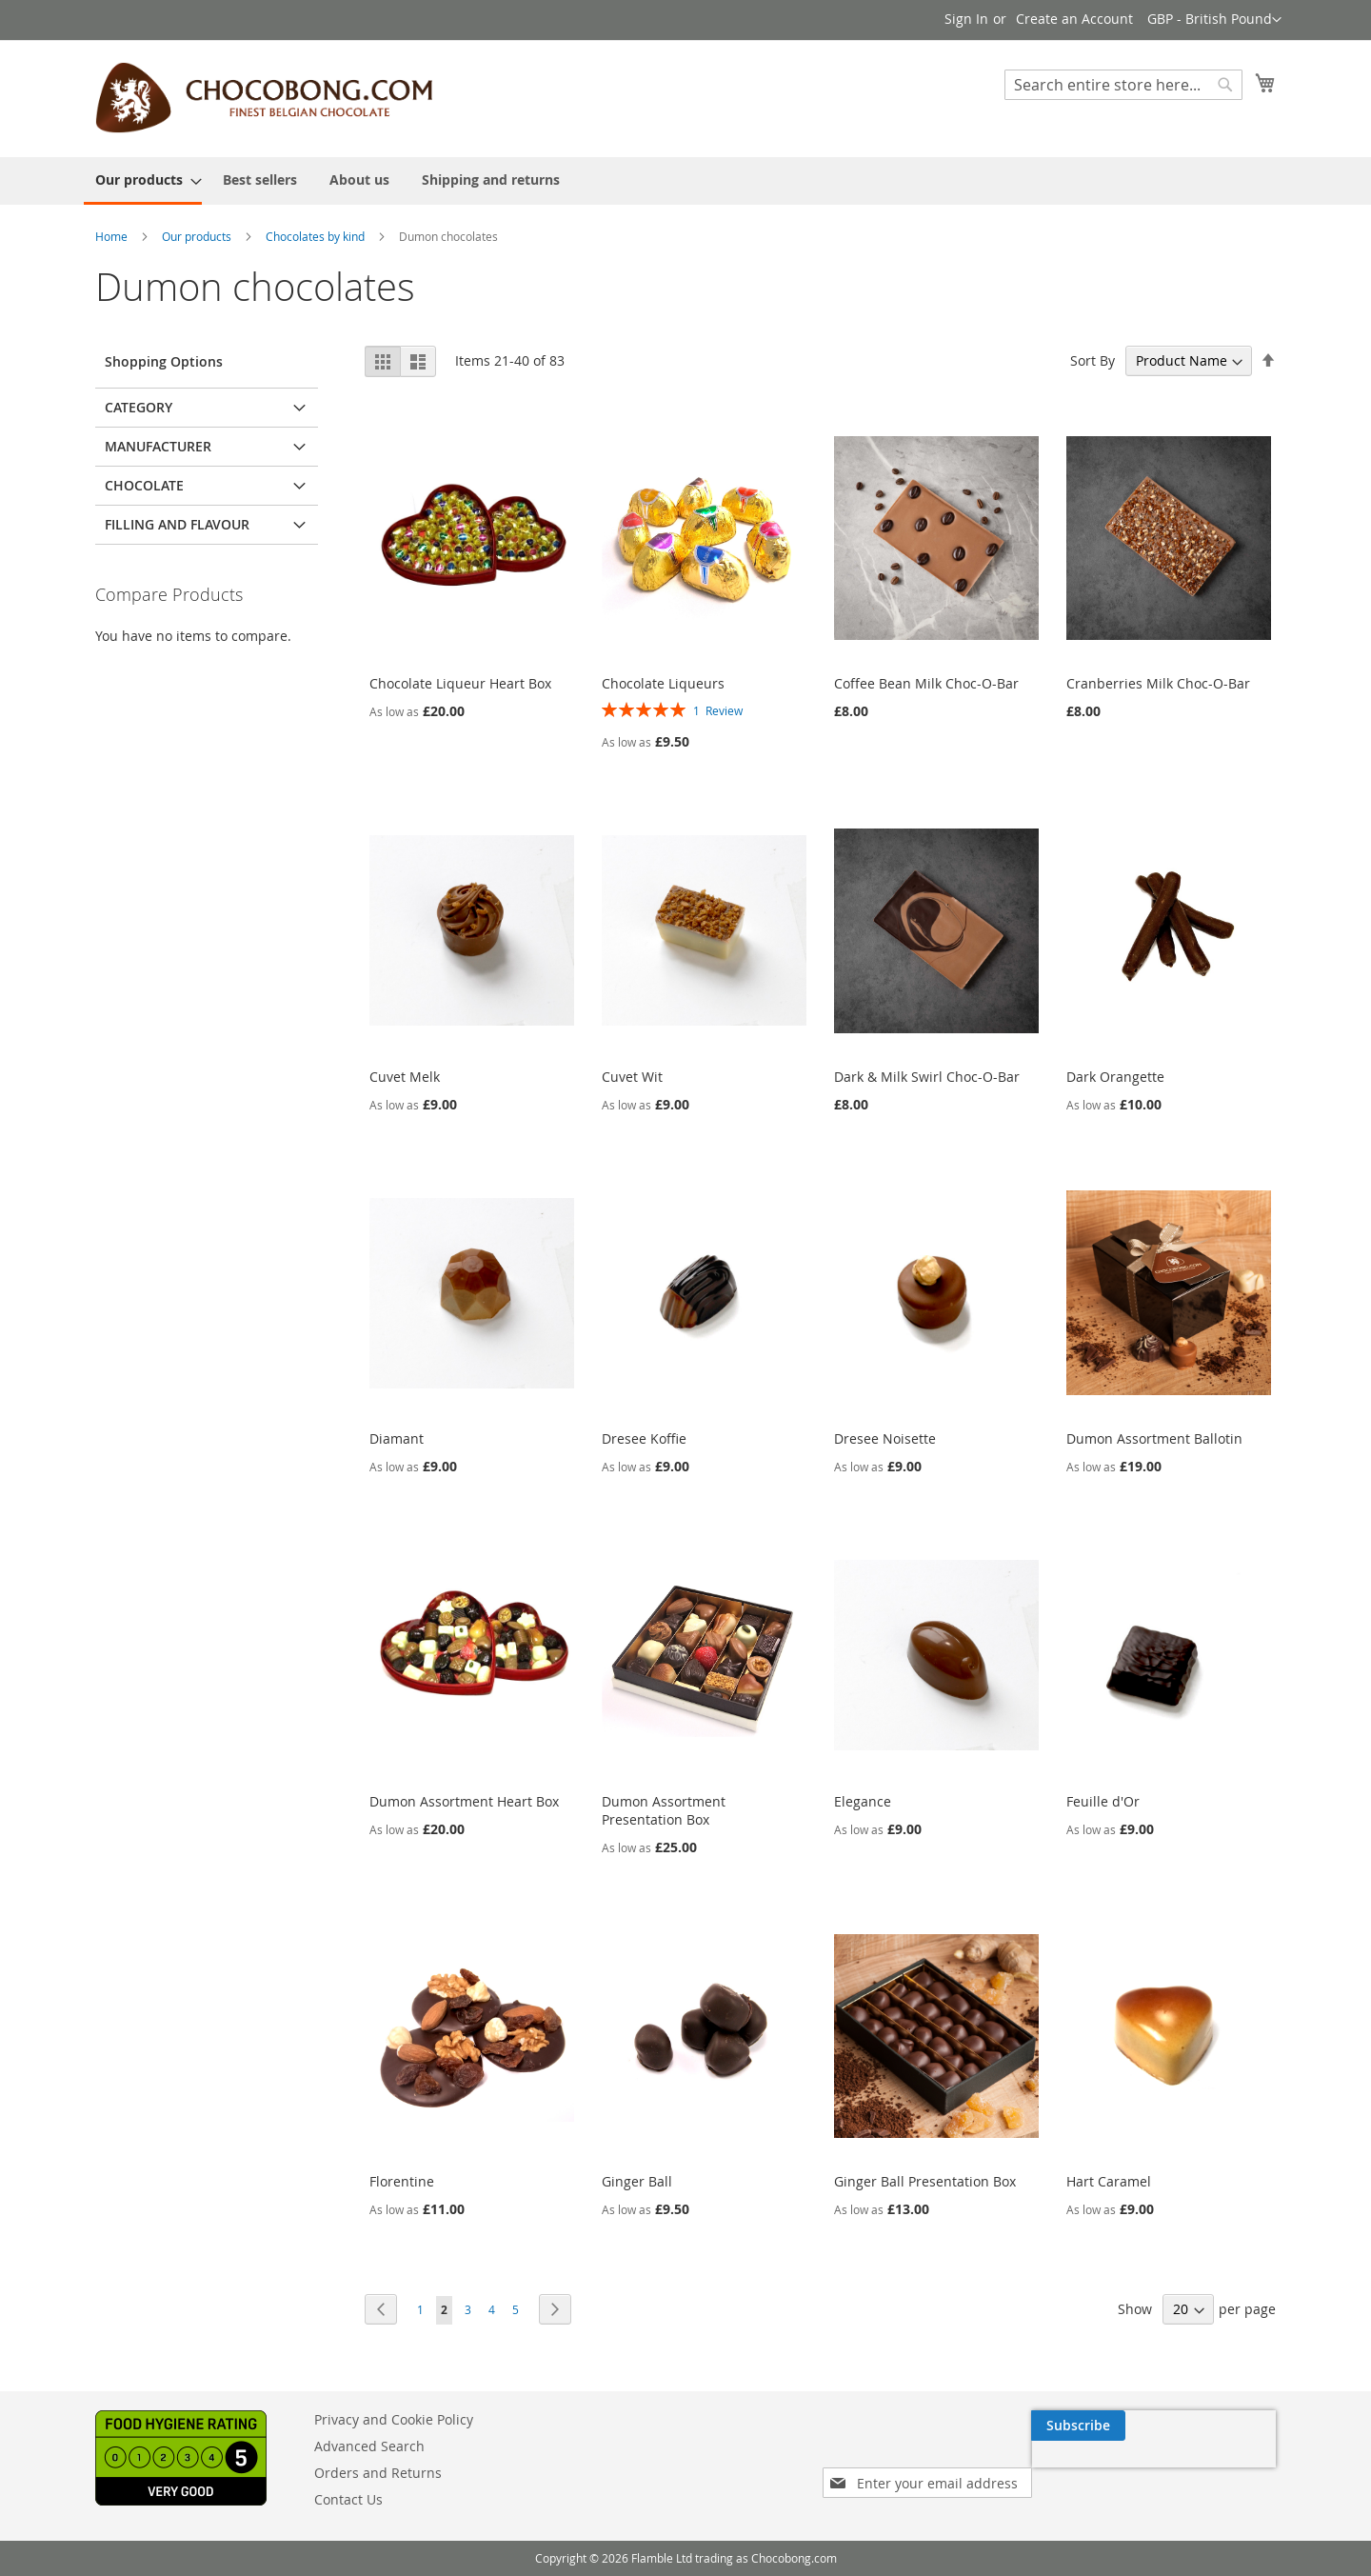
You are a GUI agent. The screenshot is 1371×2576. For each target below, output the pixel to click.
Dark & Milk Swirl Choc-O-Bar (927, 1077)
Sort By (1092, 360)
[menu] (685, 181)
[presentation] (1095, 2469)
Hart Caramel (1108, 2181)
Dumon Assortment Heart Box (464, 1801)
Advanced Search (369, 2446)
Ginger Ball (637, 2181)
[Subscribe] (1229, 2425)
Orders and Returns (378, 2473)
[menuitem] (143, 181)
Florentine (401, 2181)
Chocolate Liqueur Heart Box (460, 683)
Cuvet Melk (404, 1077)
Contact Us (348, 2499)
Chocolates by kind (315, 236)
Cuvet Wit (632, 1077)
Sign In (966, 19)
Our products (196, 236)
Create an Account (1074, 19)
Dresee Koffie (644, 1438)
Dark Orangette (1115, 1077)
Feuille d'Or (1103, 1801)
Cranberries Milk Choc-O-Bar (1158, 683)
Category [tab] (138, 407)
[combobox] (1123, 85)
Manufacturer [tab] (158, 446)
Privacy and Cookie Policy (393, 2419)
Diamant (396, 1438)
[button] (1214, 20)
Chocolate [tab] (144, 485)
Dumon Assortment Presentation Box (663, 1810)
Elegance (862, 1801)
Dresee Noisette (885, 1438)
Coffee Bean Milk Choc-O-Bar (926, 683)
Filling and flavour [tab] (177, 524)
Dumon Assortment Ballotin (1154, 1438)
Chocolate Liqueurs (663, 683)
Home (111, 236)
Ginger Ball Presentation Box (925, 2181)
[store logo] (263, 97)
